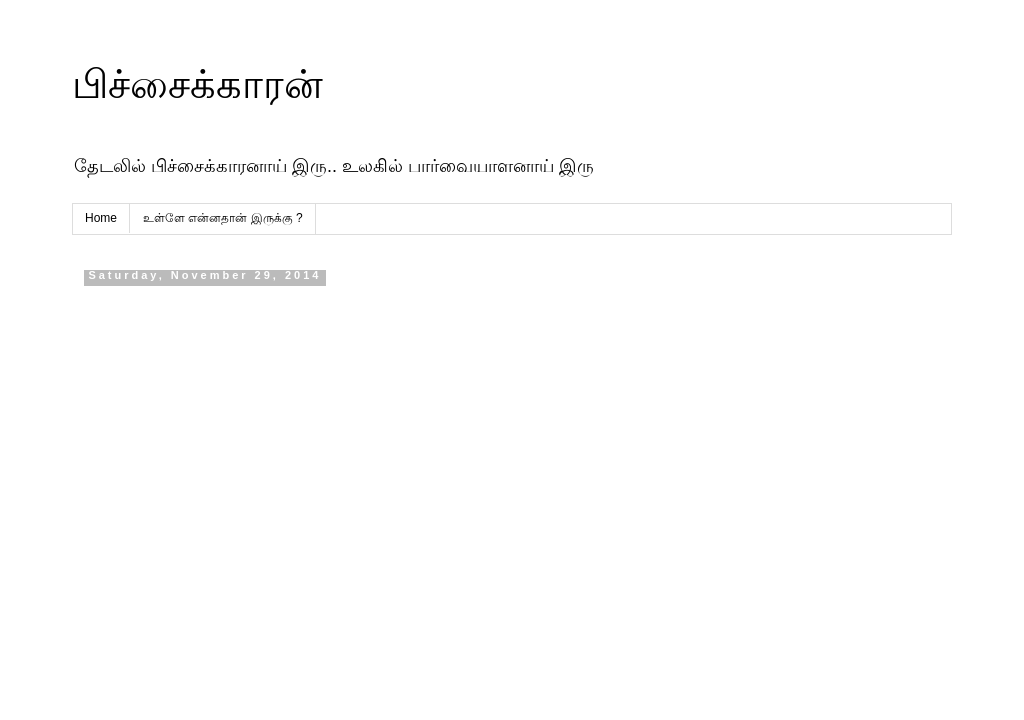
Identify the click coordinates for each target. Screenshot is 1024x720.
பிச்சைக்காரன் (197, 84)
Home (101, 218)
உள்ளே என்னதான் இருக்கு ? (223, 218)
